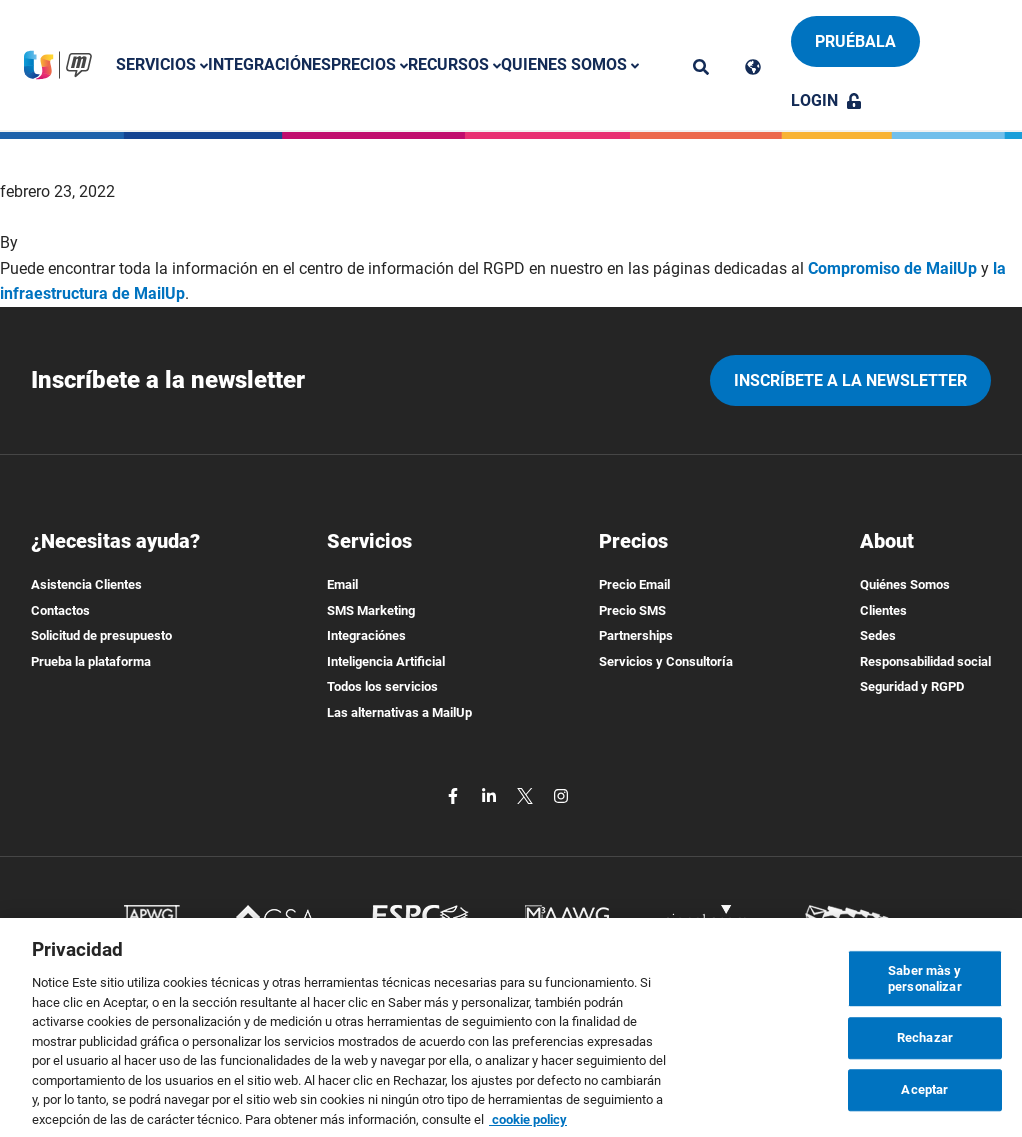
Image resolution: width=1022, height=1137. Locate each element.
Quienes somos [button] (570, 64)
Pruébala (855, 41)
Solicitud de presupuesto (101, 635)
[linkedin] (491, 795)
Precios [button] (369, 64)
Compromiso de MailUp (892, 268)
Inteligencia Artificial (386, 661)
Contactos (60, 610)
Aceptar (924, 1104)
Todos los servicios (382, 686)
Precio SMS (632, 610)
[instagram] (561, 795)
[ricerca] (701, 66)
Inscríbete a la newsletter (850, 380)
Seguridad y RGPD (912, 686)
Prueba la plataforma (91, 661)
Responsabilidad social (925, 661)
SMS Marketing (371, 610)
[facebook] (455, 795)
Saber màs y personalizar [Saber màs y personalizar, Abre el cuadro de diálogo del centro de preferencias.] (925, 994)
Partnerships (636, 635)
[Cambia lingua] (753, 66)
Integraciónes (269, 64)
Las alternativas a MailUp (399, 712)
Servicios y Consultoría (666, 661)
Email (342, 584)
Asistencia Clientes (86, 584)
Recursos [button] (454, 64)
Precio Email (634, 584)
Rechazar (925, 1053)
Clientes (883, 610)
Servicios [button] (162, 64)
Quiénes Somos (905, 584)
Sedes (878, 635)
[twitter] (527, 795)
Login (826, 100)
